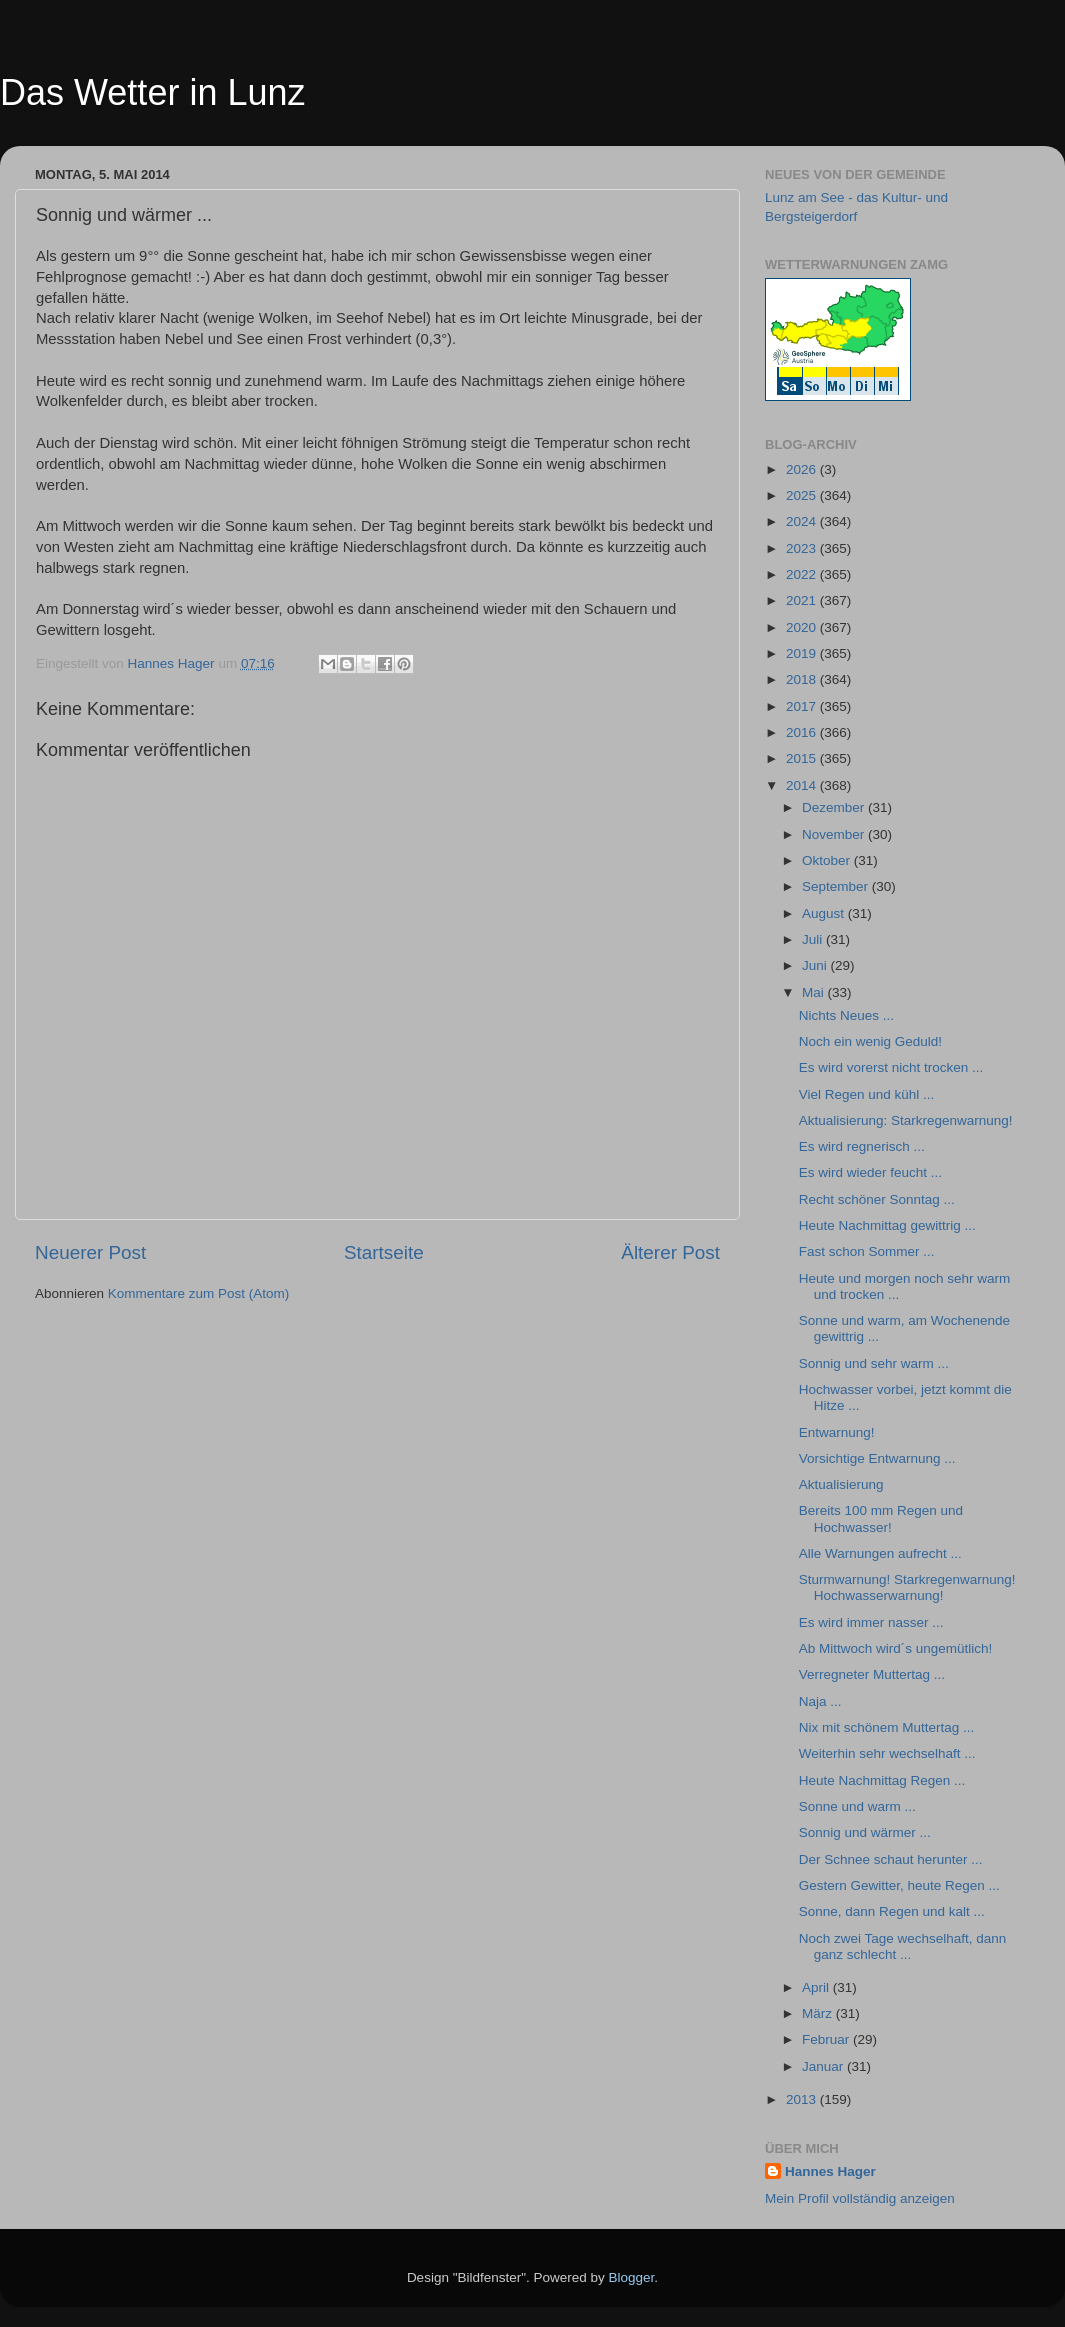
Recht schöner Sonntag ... (877, 1199)
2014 (803, 785)
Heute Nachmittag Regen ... (882, 1780)
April (817, 1987)
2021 (803, 600)
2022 (803, 574)
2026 (803, 469)
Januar (824, 2066)
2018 (803, 679)
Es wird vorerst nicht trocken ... (891, 1067)
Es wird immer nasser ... (871, 1622)
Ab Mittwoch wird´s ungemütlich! (896, 1648)
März (819, 2013)
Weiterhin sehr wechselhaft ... (887, 1753)
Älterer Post (670, 1252)
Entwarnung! (837, 1432)
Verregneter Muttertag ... (872, 1674)
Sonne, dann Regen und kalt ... (892, 1911)
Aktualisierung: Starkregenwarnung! (906, 1120)
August (825, 913)
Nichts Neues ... (846, 1015)
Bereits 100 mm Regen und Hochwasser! (881, 1518)
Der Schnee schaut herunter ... (891, 1859)
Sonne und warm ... (857, 1806)
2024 (803, 521)
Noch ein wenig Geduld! (870, 1041)
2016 (803, 732)
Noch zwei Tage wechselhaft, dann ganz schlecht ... (903, 1946)
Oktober (828, 860)
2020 (803, 627)
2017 (803, 706)
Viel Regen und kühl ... (867, 1094)
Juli (814, 939)
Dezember (835, 807)
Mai (815, 992)
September (837, 886)
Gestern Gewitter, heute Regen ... (899, 1885)
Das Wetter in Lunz (152, 92)
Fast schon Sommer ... (867, 1251)
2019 (803, 653)
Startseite (384, 1252)
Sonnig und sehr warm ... (874, 1363)
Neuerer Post (90, 1252)
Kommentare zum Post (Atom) (199, 1293)
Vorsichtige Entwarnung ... (877, 1458)
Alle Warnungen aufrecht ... (880, 1553)
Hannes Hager (830, 2171)
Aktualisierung (841, 1484)
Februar (827, 2039)
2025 (803, 495)
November (835, 834)
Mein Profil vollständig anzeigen (860, 2198)
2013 (803, 2099)
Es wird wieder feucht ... (870, 1172)
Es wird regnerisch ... (862, 1146)
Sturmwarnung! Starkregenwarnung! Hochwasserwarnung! (907, 1587)
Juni (816, 965)
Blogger (632, 2277)
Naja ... (820, 1701)
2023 (803, 548)
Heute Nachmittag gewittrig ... (887, 1225)
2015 (803, 758)
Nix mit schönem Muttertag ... (887, 1727)
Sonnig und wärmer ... (865, 1832)
